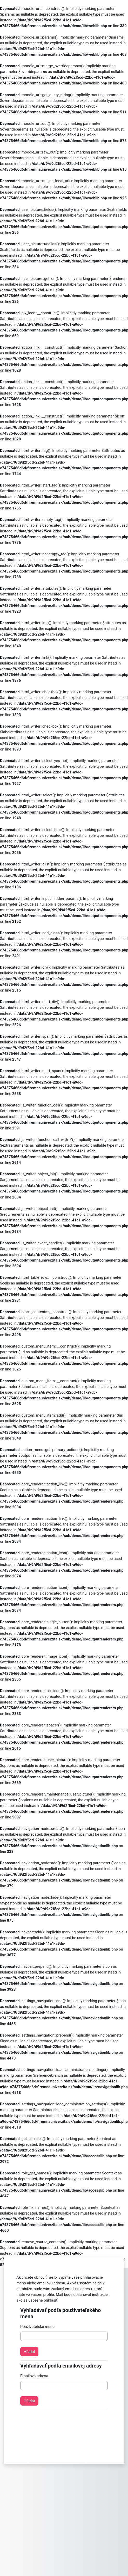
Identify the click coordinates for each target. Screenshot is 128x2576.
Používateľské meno (37, 2326)
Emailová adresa (34, 2376)
